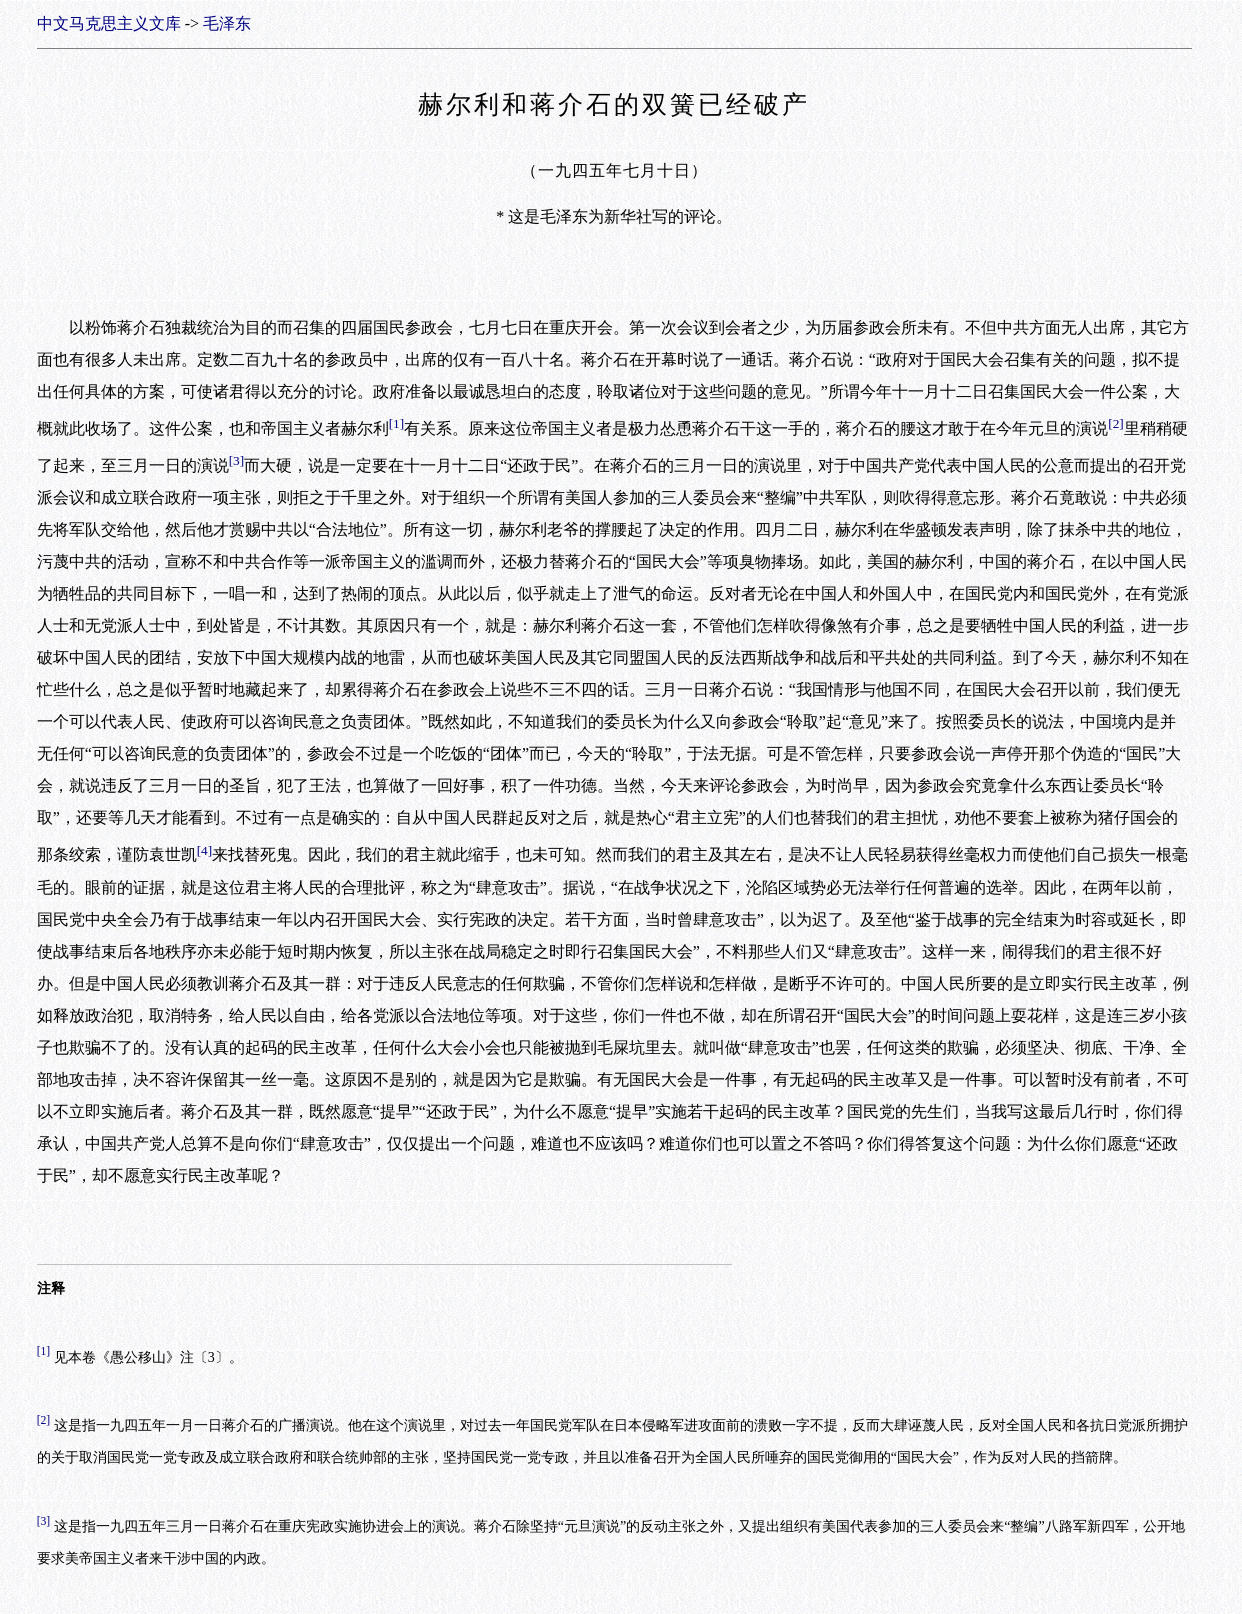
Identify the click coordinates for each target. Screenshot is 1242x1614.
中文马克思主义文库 (109, 23)
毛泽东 (227, 23)
